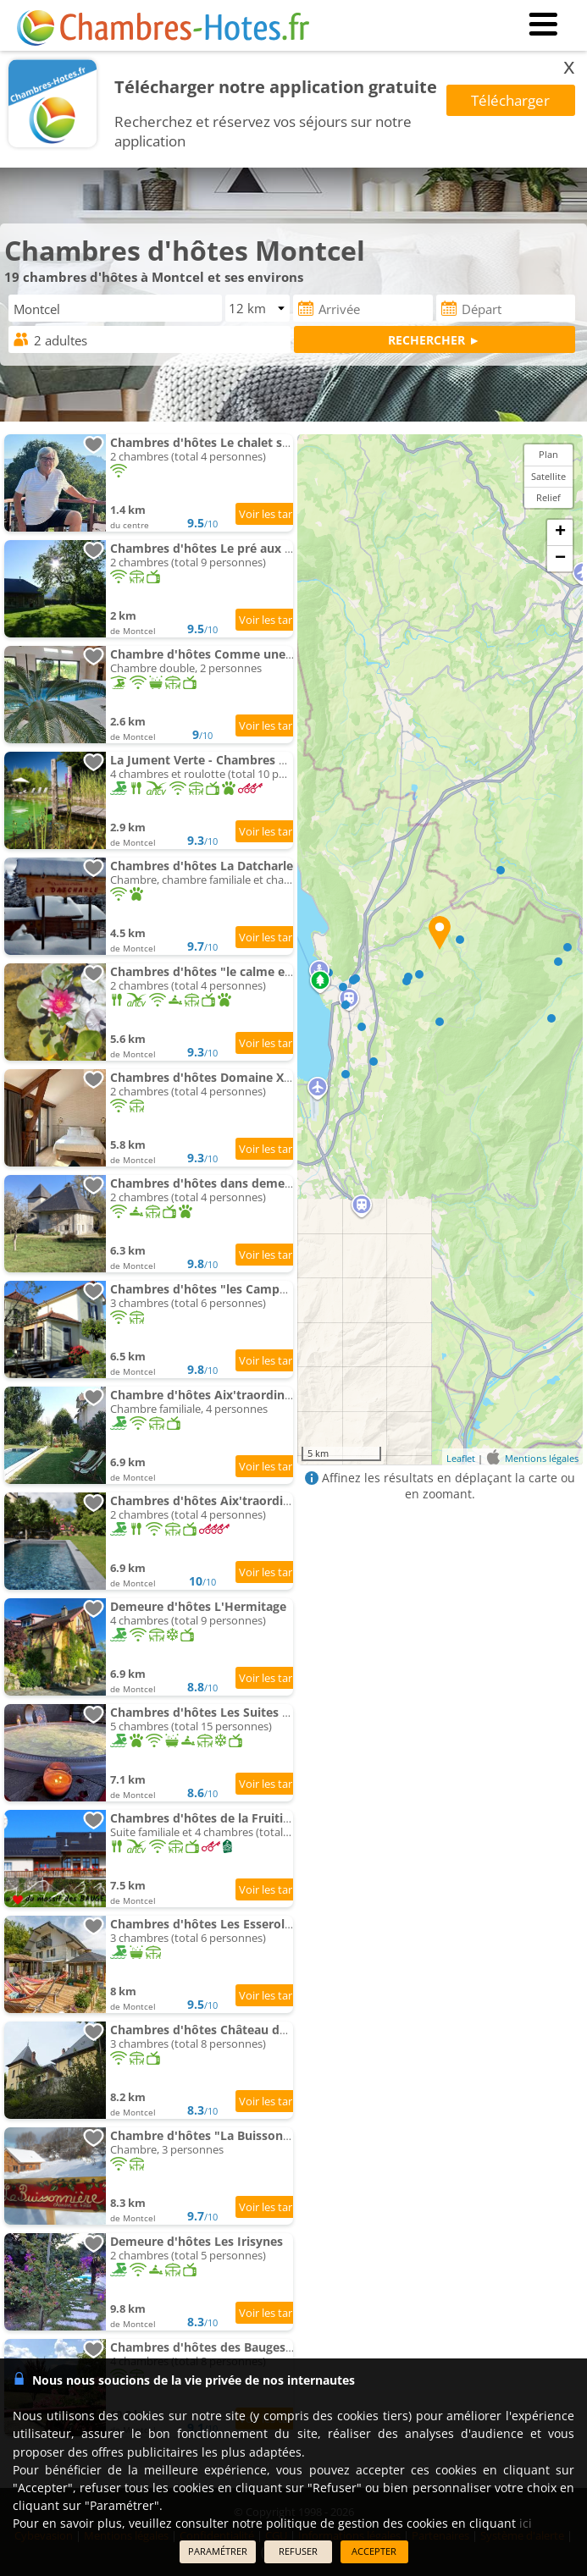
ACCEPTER (374, 2551)
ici (525, 2523)
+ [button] (560, 532)
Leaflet (460, 1457)
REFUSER (298, 2551)
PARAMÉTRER (217, 2551)
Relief (548, 497)
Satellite (548, 476)
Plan (548, 454)
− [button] (560, 558)
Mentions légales (542, 1457)
